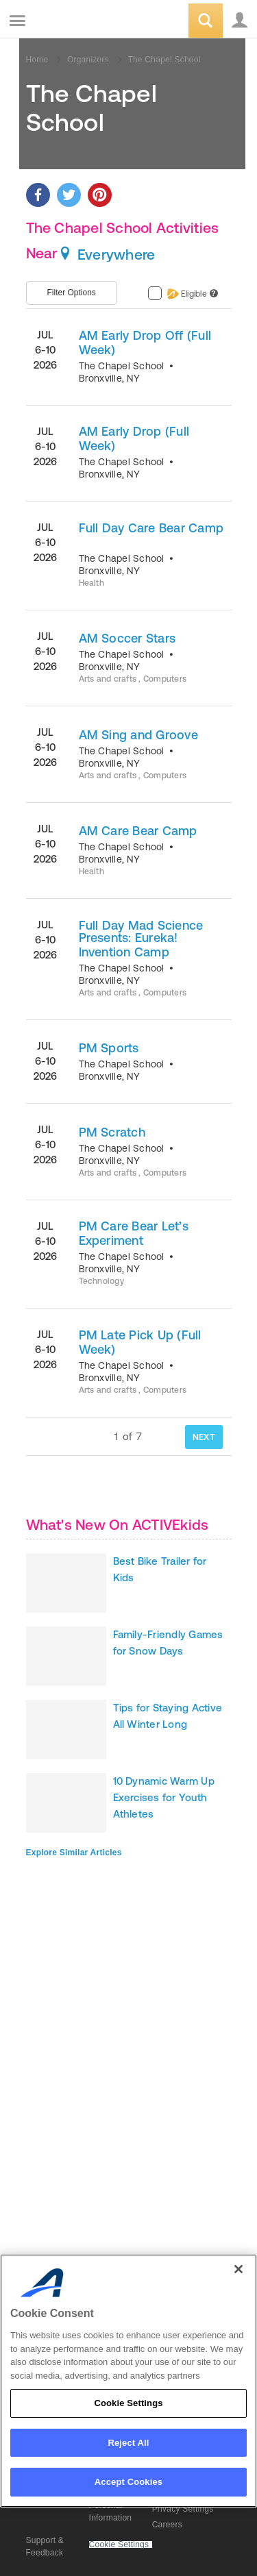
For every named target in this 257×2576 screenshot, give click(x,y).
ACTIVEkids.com (80, 21)
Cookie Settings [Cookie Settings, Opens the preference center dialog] (128, 2403)
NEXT (204, 1437)
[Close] (238, 2269)
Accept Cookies (128, 2482)
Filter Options (71, 292)
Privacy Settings (183, 2509)
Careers (167, 2524)
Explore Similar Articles (74, 1852)
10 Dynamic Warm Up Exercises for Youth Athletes (164, 1797)
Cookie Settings (119, 2545)
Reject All (128, 2443)
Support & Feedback (45, 2547)
